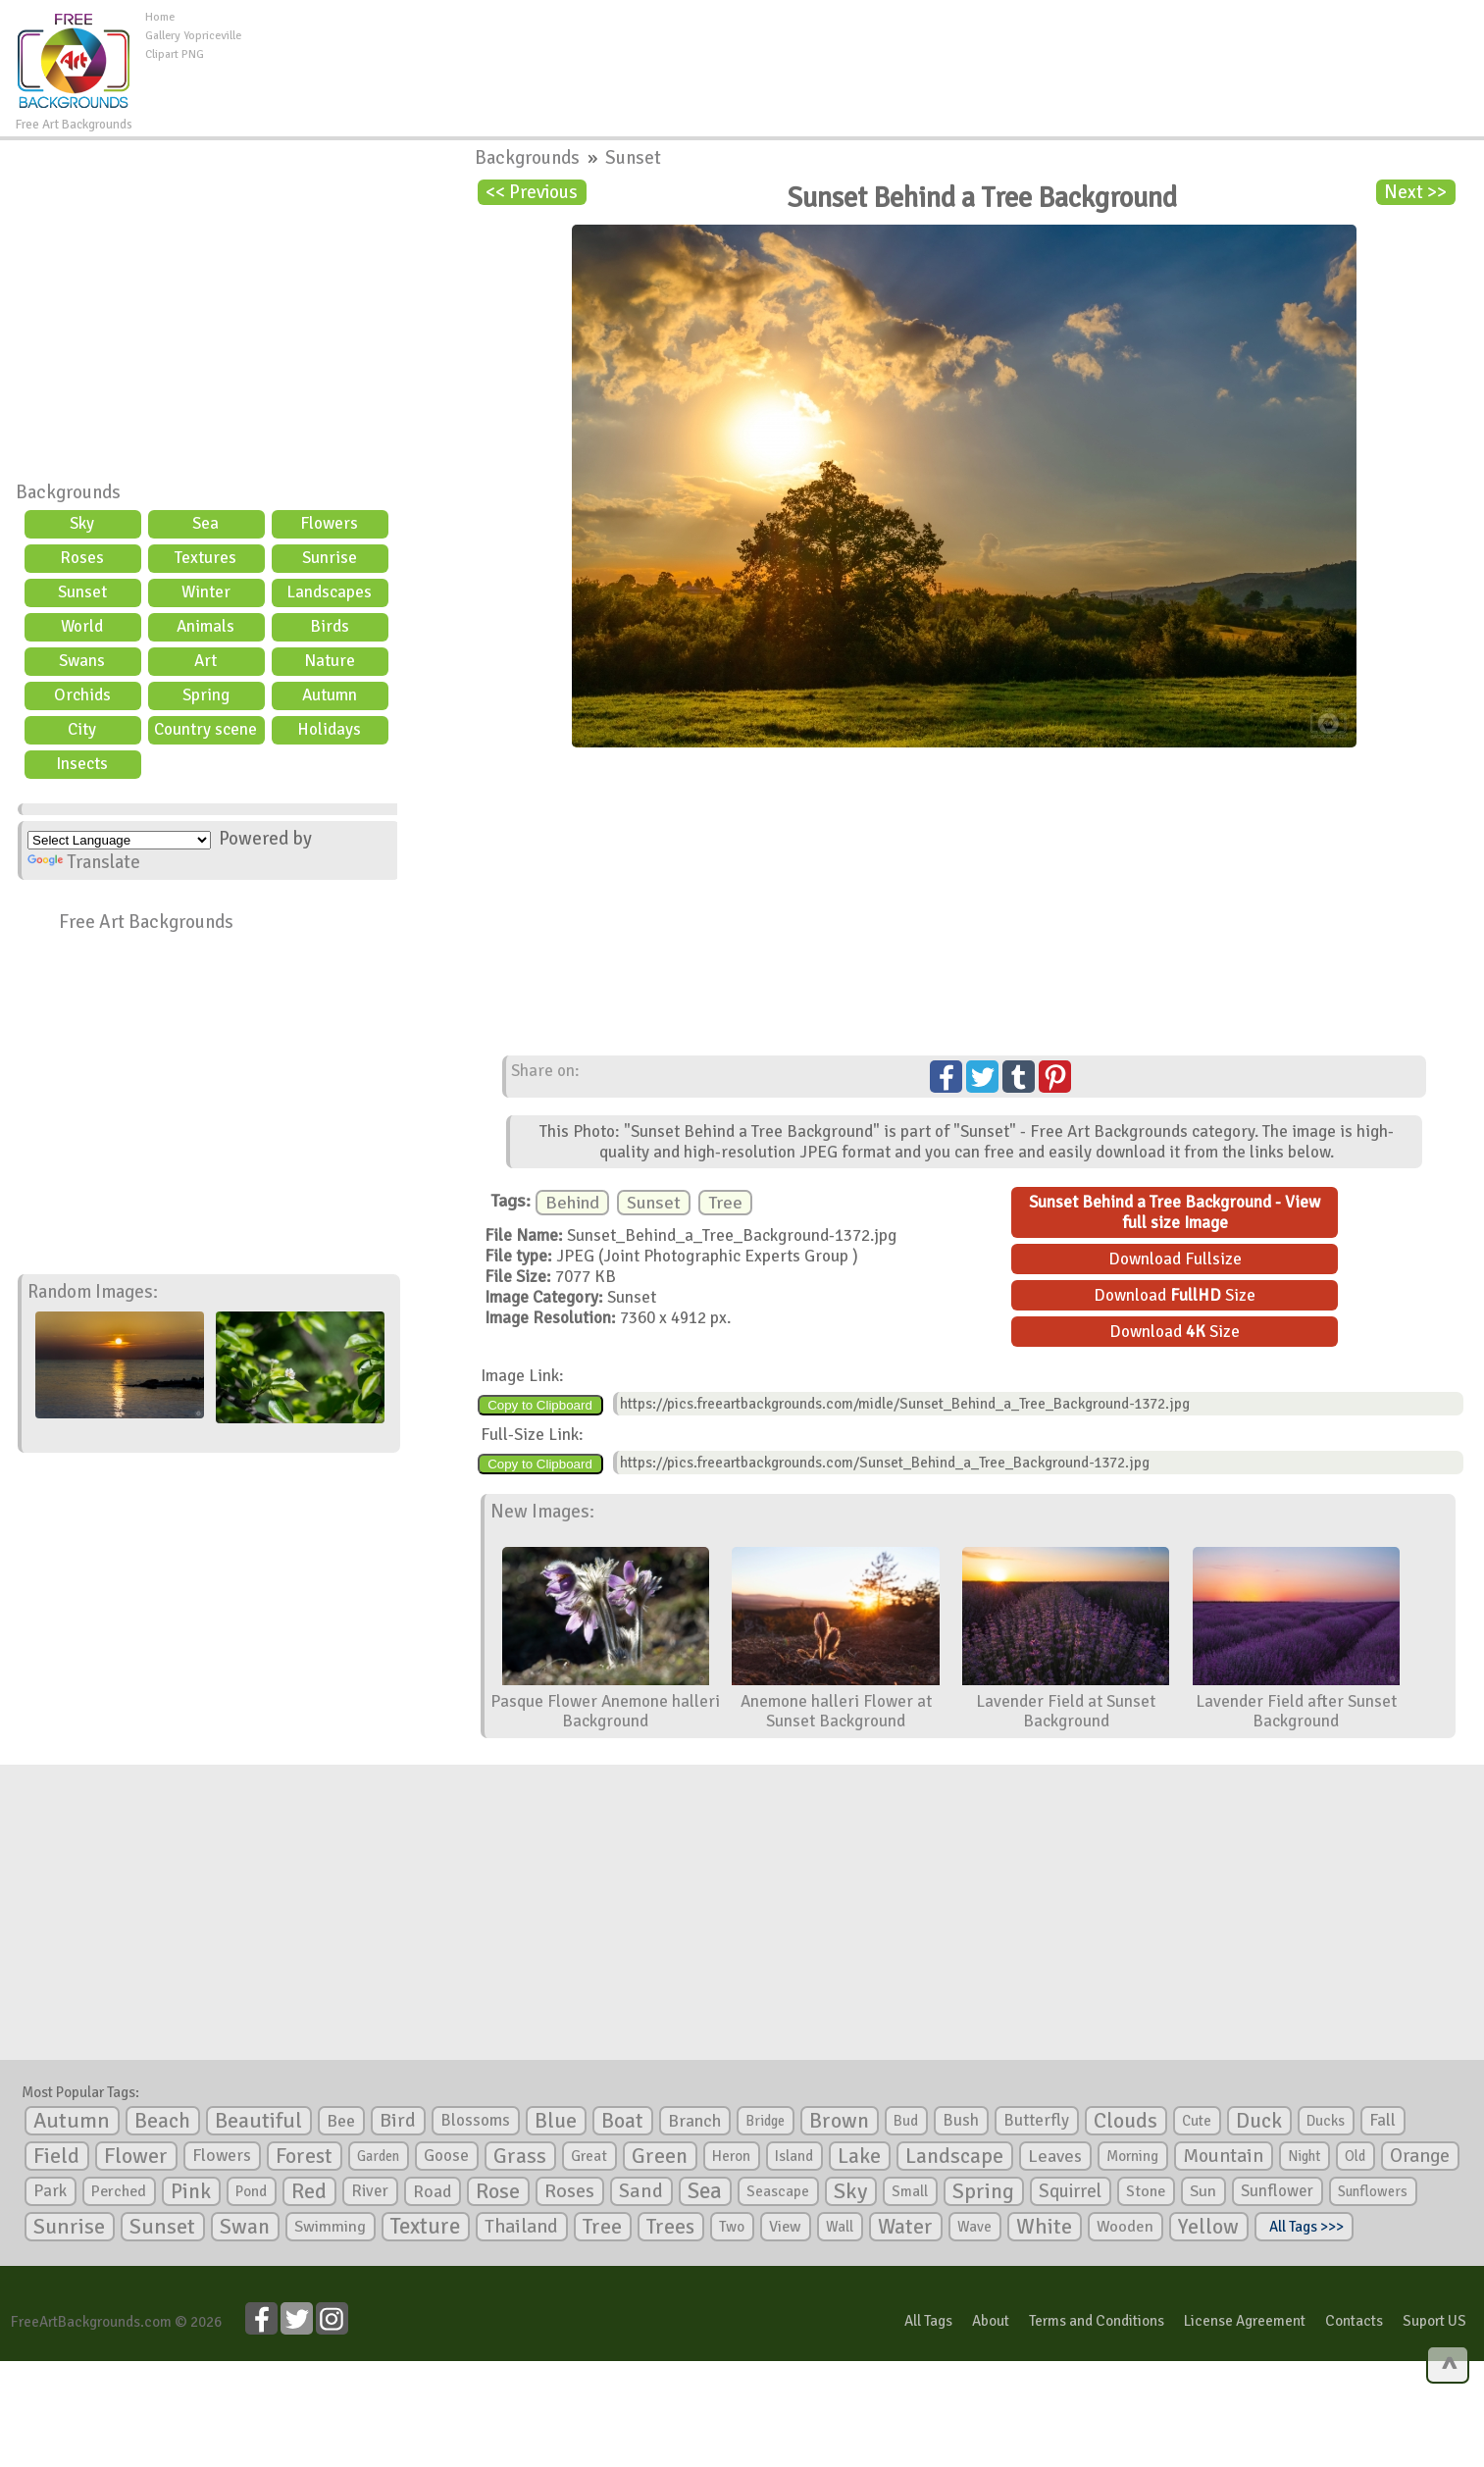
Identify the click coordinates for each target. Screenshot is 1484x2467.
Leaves (1055, 2156)
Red (309, 2191)
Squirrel (1070, 2191)
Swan (245, 2226)
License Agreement (1244, 2321)
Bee (341, 2121)
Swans (82, 660)
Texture (425, 2226)
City (82, 729)
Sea (205, 523)
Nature (329, 660)
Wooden (1125, 2226)
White (1044, 2226)
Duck (1259, 2120)
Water (905, 2226)
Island (794, 2156)
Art (205, 660)
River (369, 2191)
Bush (961, 2120)
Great (589, 2156)
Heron (731, 2156)
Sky (82, 523)
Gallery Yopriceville (193, 35)
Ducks (1325, 2121)
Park (50, 2191)
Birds (329, 626)
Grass (519, 2156)
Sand (641, 2191)
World (82, 626)
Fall (1382, 2120)
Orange (1420, 2156)
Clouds (1125, 2120)
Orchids (82, 695)
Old (1355, 2156)
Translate (83, 862)
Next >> (1415, 192)
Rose (498, 2191)
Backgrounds (68, 492)
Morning (1132, 2156)
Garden (378, 2156)
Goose (446, 2155)
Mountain (1223, 2156)
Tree (725, 1202)
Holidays (329, 729)
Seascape (777, 2191)
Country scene (205, 729)
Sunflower (1277, 2191)
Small (910, 2191)
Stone (1145, 2191)
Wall (839, 2227)
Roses (82, 557)
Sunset (82, 592)
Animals (205, 626)
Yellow (1208, 2226)
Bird (398, 2120)
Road (432, 2191)
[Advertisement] (862, 53)
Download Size (1174, 1295)
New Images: (542, 1511)
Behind (572, 1202)
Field (56, 2156)
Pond (251, 2191)
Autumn (329, 695)
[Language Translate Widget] (119, 840)
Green (660, 2155)
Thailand (521, 2226)
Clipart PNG (174, 54)
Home (160, 17)
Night (1304, 2156)
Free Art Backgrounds (146, 922)
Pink (191, 2191)
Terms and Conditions (1096, 2321)
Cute (1196, 2121)
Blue (556, 2120)
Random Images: (92, 1292)
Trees (670, 2226)
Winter (205, 592)
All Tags (928, 2321)
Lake (859, 2155)
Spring (206, 695)
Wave (974, 2227)
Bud (906, 2121)
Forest (304, 2156)
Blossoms (475, 2120)
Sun (1203, 2191)
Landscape (954, 2156)
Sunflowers (1372, 2191)
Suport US (1434, 2321)
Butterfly (1036, 2120)
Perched (118, 2191)
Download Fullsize (1175, 1259)
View (785, 2226)
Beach (162, 2120)
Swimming (330, 2226)
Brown (839, 2120)
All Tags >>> (1303, 2227)
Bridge (765, 2121)
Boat (622, 2120)
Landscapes (329, 592)
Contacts (1354, 2321)
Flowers (329, 523)
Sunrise (329, 557)
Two (731, 2227)
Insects (82, 763)
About (990, 2321)
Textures (205, 557)
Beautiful (258, 2120)
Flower (136, 2155)
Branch (694, 2121)
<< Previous (532, 192)
